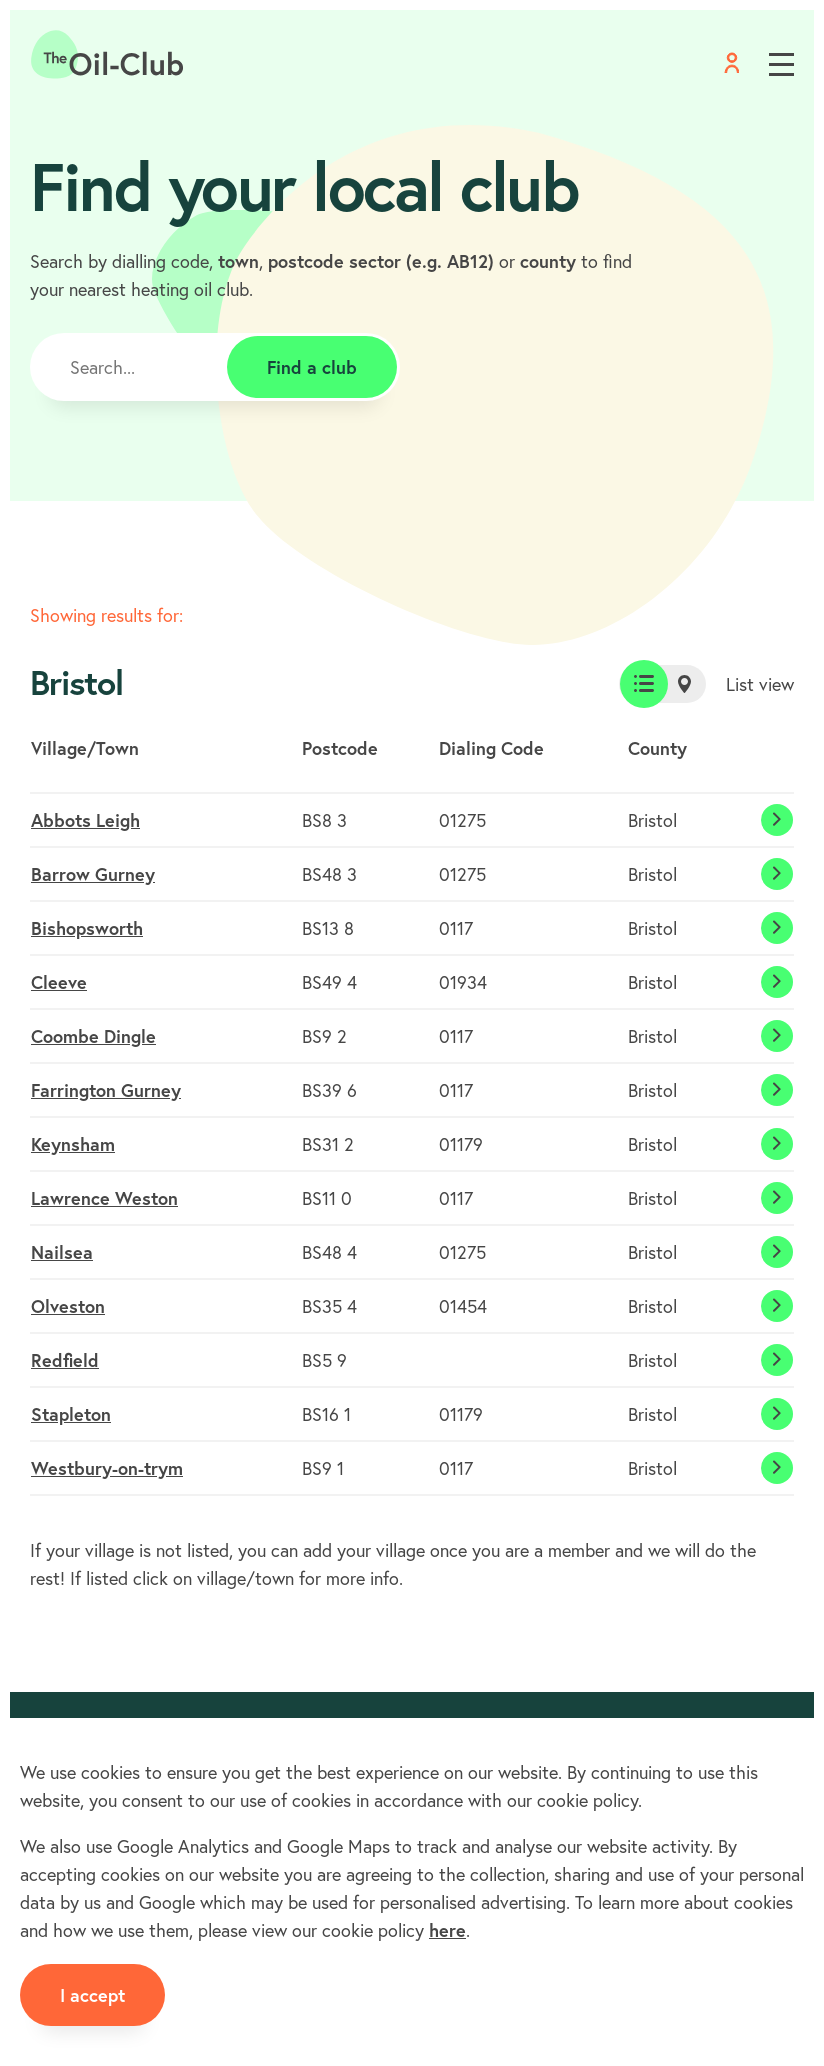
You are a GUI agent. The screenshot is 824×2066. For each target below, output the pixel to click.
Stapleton (71, 1414)
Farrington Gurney (106, 1090)
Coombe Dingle (93, 1036)
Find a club (312, 367)
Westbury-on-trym (107, 1468)
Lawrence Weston (104, 1198)
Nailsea (62, 1252)
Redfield (65, 1360)
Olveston (68, 1306)
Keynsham (73, 1144)
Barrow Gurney (93, 874)
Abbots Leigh (85, 820)
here (447, 1930)
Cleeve (59, 982)
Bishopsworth (87, 928)
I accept (92, 1995)
